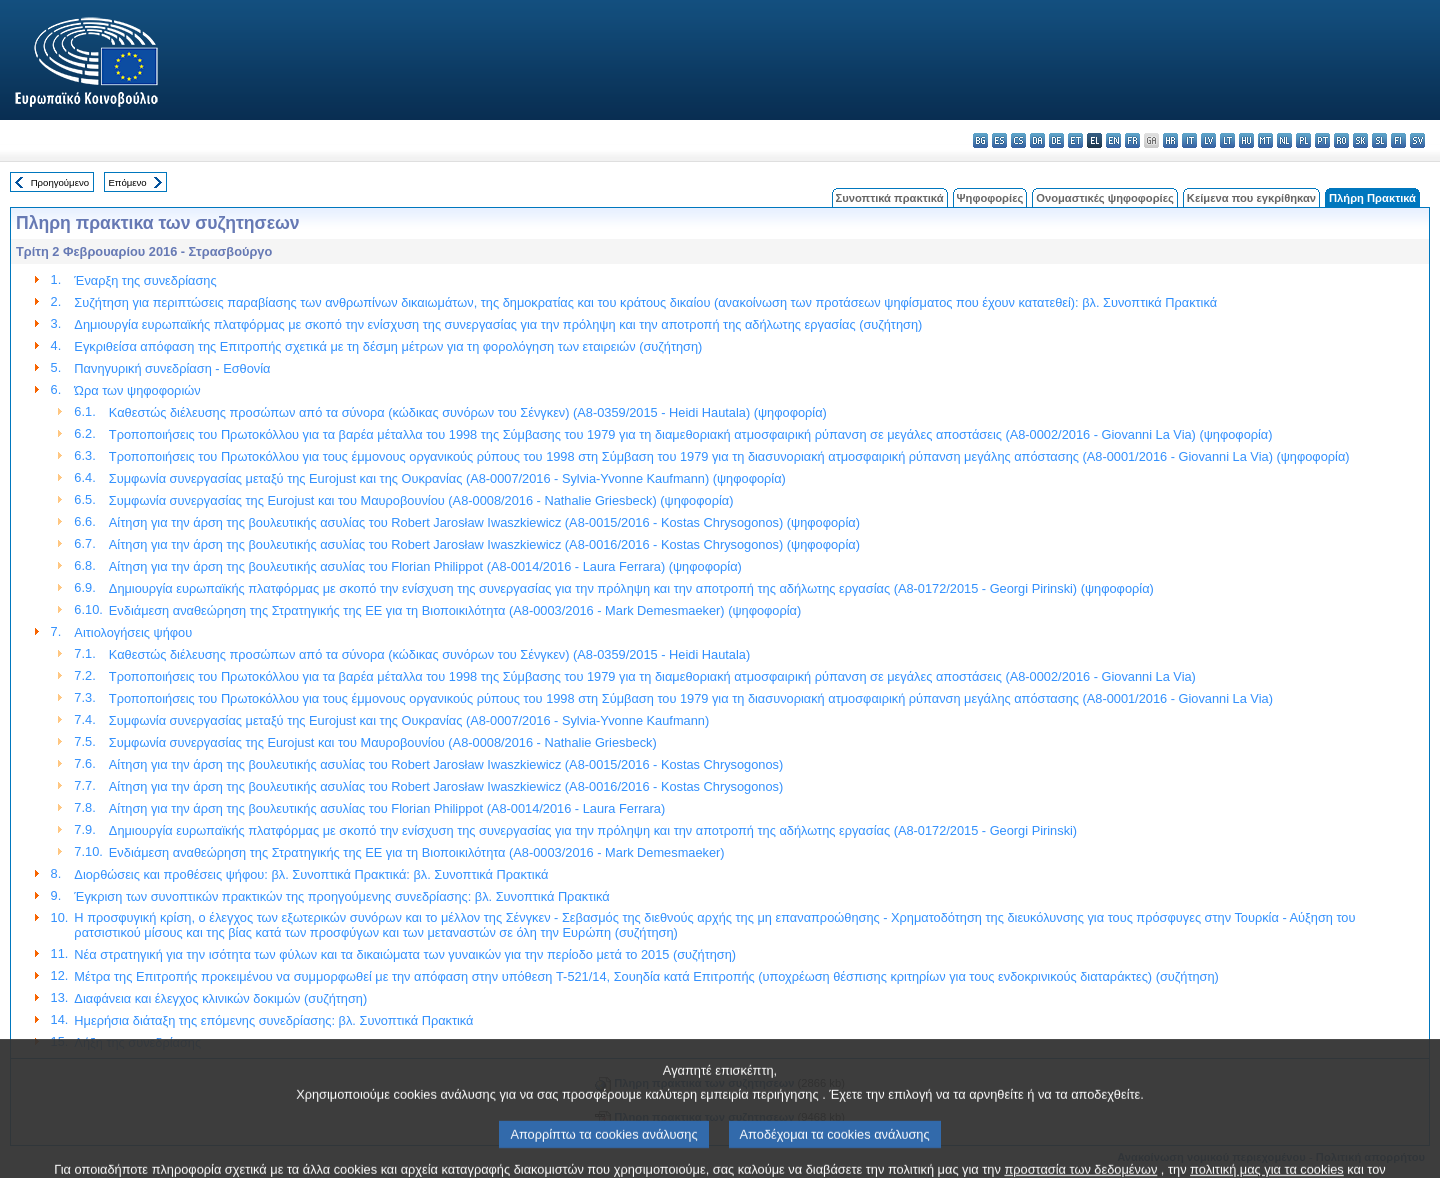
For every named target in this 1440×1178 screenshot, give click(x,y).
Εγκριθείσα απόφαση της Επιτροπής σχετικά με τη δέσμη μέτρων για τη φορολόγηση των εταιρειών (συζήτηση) (388, 346)
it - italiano (1189, 140)
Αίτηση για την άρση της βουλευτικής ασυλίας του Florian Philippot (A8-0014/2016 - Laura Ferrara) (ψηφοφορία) (425, 566)
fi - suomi (1398, 140)
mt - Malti (1265, 140)
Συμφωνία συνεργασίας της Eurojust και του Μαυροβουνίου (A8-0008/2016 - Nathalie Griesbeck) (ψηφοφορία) (421, 500)
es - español (999, 140)
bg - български (980, 140)
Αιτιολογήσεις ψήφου (133, 632)
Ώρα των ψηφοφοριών (137, 390)
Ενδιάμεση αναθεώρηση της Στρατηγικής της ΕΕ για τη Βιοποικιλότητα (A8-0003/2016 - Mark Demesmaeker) (417, 852)
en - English (1113, 140)
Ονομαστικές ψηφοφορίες (1105, 198)
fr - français (1132, 140)
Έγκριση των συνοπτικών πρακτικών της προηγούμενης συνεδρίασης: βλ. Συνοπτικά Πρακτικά (341, 896)
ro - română (1341, 140)
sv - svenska (1417, 140)
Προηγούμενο (60, 182)
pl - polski (1303, 140)
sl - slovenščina (1379, 140)
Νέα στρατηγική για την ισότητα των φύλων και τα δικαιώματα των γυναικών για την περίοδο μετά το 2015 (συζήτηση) (405, 954)
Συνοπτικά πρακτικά (890, 198)
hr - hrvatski (1170, 140)
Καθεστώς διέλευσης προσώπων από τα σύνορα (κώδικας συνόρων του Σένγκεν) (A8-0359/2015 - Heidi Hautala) (429, 654)
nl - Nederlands (1284, 140)
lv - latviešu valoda (1208, 140)
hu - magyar (1246, 140)
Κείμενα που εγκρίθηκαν (1251, 198)
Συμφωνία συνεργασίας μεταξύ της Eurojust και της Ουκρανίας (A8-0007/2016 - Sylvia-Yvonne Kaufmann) (409, 720)
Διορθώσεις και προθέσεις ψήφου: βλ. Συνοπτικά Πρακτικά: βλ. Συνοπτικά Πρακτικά (311, 874)
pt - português (1322, 140)
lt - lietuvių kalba (1227, 140)
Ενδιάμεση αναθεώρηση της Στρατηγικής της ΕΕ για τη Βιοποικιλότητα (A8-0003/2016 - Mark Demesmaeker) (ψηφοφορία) (455, 610)
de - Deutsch (1056, 140)
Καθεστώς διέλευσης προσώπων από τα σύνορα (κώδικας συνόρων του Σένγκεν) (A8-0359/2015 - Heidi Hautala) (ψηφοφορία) (468, 412)
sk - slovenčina (1360, 140)
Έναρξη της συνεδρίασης (145, 280)
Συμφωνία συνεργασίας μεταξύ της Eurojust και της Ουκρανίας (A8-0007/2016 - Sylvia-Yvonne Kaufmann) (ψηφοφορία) (447, 478)
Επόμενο (127, 182)
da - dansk (1037, 140)
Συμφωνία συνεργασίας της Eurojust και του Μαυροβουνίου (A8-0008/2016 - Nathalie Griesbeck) (383, 742)
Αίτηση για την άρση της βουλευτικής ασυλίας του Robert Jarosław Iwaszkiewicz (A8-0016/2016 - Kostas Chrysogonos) (446, 786)
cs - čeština (1018, 140)
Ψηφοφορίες (990, 198)
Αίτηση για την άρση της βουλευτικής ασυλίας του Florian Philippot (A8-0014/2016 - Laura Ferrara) (387, 808)
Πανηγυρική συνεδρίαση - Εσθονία (172, 368)
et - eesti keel (1075, 140)
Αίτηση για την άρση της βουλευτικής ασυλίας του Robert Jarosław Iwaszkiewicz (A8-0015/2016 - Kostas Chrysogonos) (446, 764)
